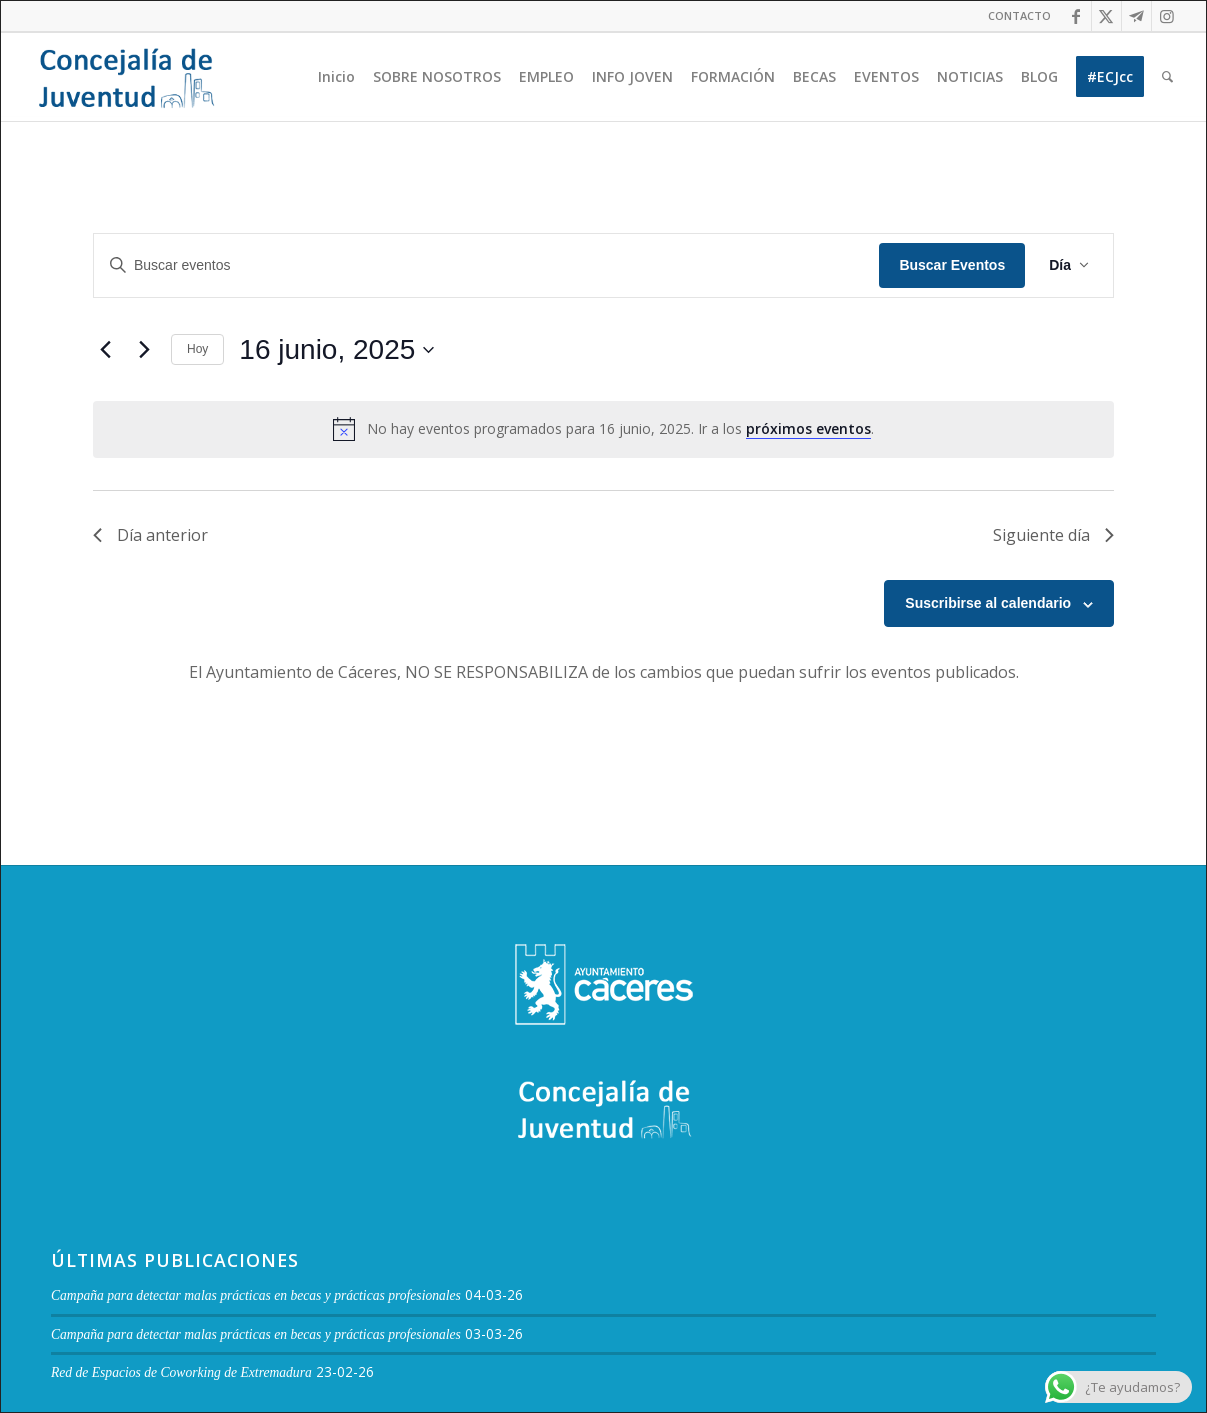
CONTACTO (1019, 15)
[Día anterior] (105, 350)
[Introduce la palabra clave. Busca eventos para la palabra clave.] (486, 265)
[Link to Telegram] (1136, 16)
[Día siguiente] (144, 350)
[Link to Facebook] (1076, 16)
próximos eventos (808, 428)
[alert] (603, 429)
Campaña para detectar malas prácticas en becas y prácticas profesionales (256, 1295)
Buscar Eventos (952, 265)
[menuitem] (1014, 16)
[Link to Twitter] (1106, 16)
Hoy (197, 349)
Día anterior (150, 535)
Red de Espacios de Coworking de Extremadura (181, 1372)
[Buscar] (1167, 77)
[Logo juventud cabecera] (126, 77)
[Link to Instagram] (1167, 16)
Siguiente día (1053, 535)
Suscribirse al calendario (988, 603)
